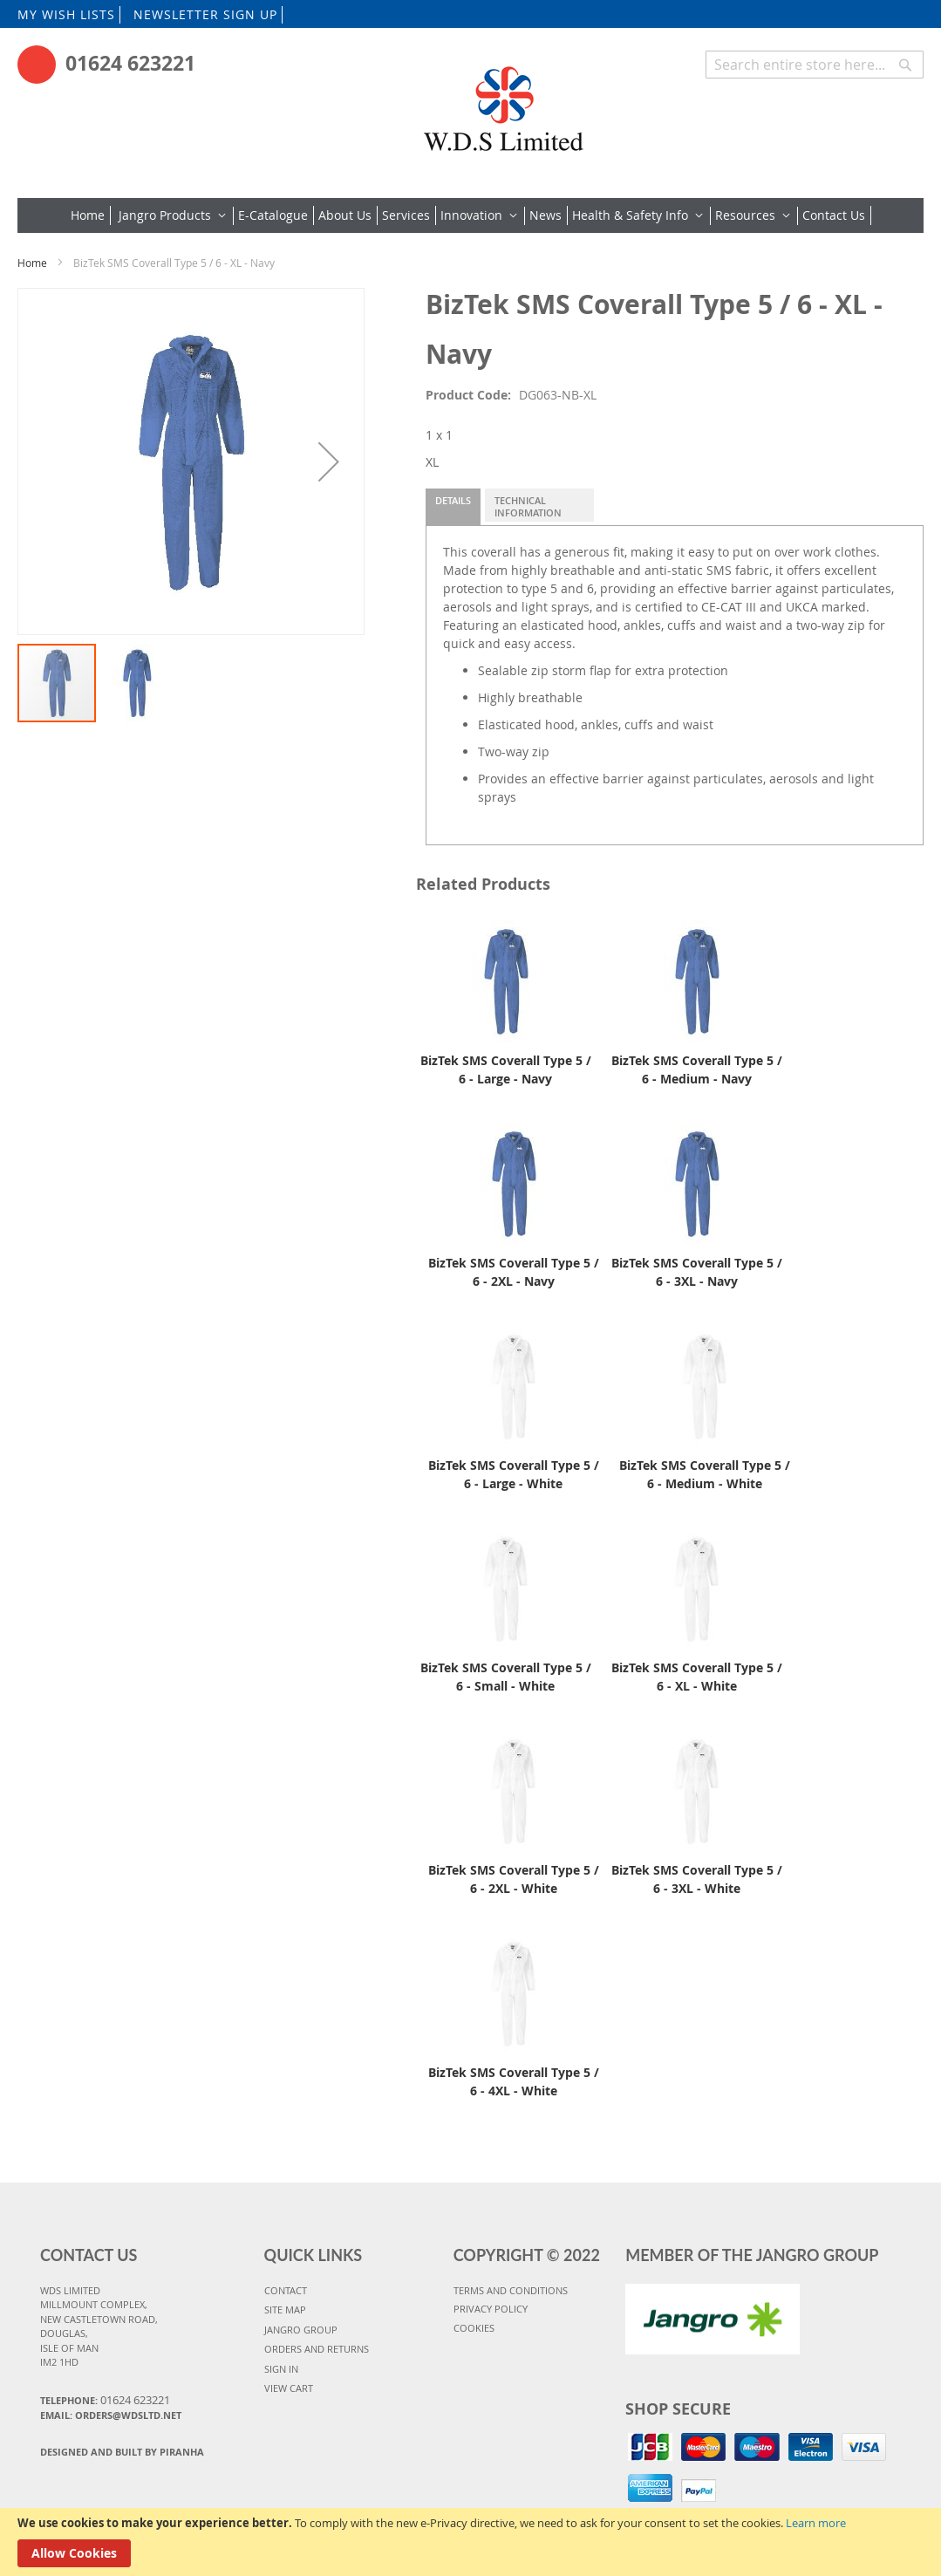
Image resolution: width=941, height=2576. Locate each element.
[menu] (471, 215)
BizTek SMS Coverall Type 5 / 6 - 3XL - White (696, 1879)
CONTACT (285, 2290)
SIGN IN (281, 2368)
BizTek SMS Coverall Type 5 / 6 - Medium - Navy (696, 1069)
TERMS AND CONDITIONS (510, 2290)
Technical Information (528, 506)
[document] (470, 2542)
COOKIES (473, 2327)
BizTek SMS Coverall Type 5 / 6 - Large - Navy (505, 1069)
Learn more (816, 2523)
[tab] (453, 507)
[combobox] (815, 65)
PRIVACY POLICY (490, 2308)
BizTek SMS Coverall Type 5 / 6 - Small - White (505, 1676)
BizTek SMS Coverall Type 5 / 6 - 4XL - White (513, 2081)
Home (32, 263)
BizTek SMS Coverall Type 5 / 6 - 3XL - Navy (696, 1271)
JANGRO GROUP (301, 2329)
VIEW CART (288, 2388)
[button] (329, 461)
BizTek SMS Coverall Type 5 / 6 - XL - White (696, 1676)
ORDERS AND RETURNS (316, 2348)
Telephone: (105, 2400)
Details (453, 500)
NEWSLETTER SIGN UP (205, 14)
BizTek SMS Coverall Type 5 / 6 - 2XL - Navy (513, 1271)
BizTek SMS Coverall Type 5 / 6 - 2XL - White (513, 1879)
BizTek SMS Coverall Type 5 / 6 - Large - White (513, 1474)
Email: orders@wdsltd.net (110, 2415)
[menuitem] (91, 215)
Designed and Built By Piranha (122, 2451)
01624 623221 (130, 63)
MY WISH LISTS (66, 14)
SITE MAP (285, 2309)
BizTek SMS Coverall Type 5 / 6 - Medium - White (704, 1474)
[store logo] (501, 102)
